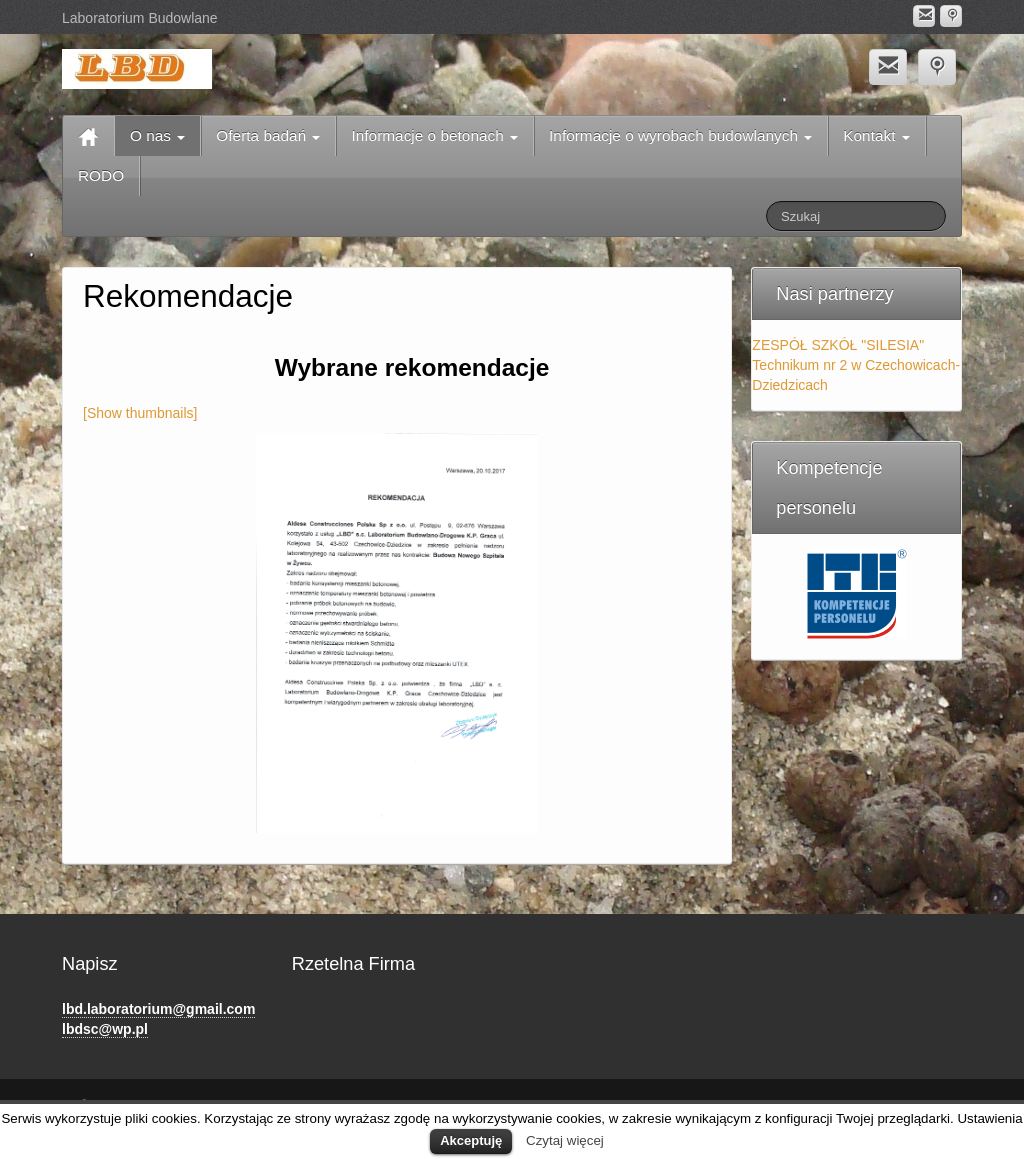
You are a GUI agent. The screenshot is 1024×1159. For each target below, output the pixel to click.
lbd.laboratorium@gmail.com (158, 1009)
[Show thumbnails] (140, 413)
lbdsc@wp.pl (105, 1029)
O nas (157, 135)
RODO (101, 175)
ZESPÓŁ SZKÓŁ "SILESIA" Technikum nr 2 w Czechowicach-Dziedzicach (856, 365)
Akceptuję (471, 1140)
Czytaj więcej (565, 1140)
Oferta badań (268, 135)
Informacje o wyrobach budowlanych (680, 135)
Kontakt (876, 135)
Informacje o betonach (434, 135)
